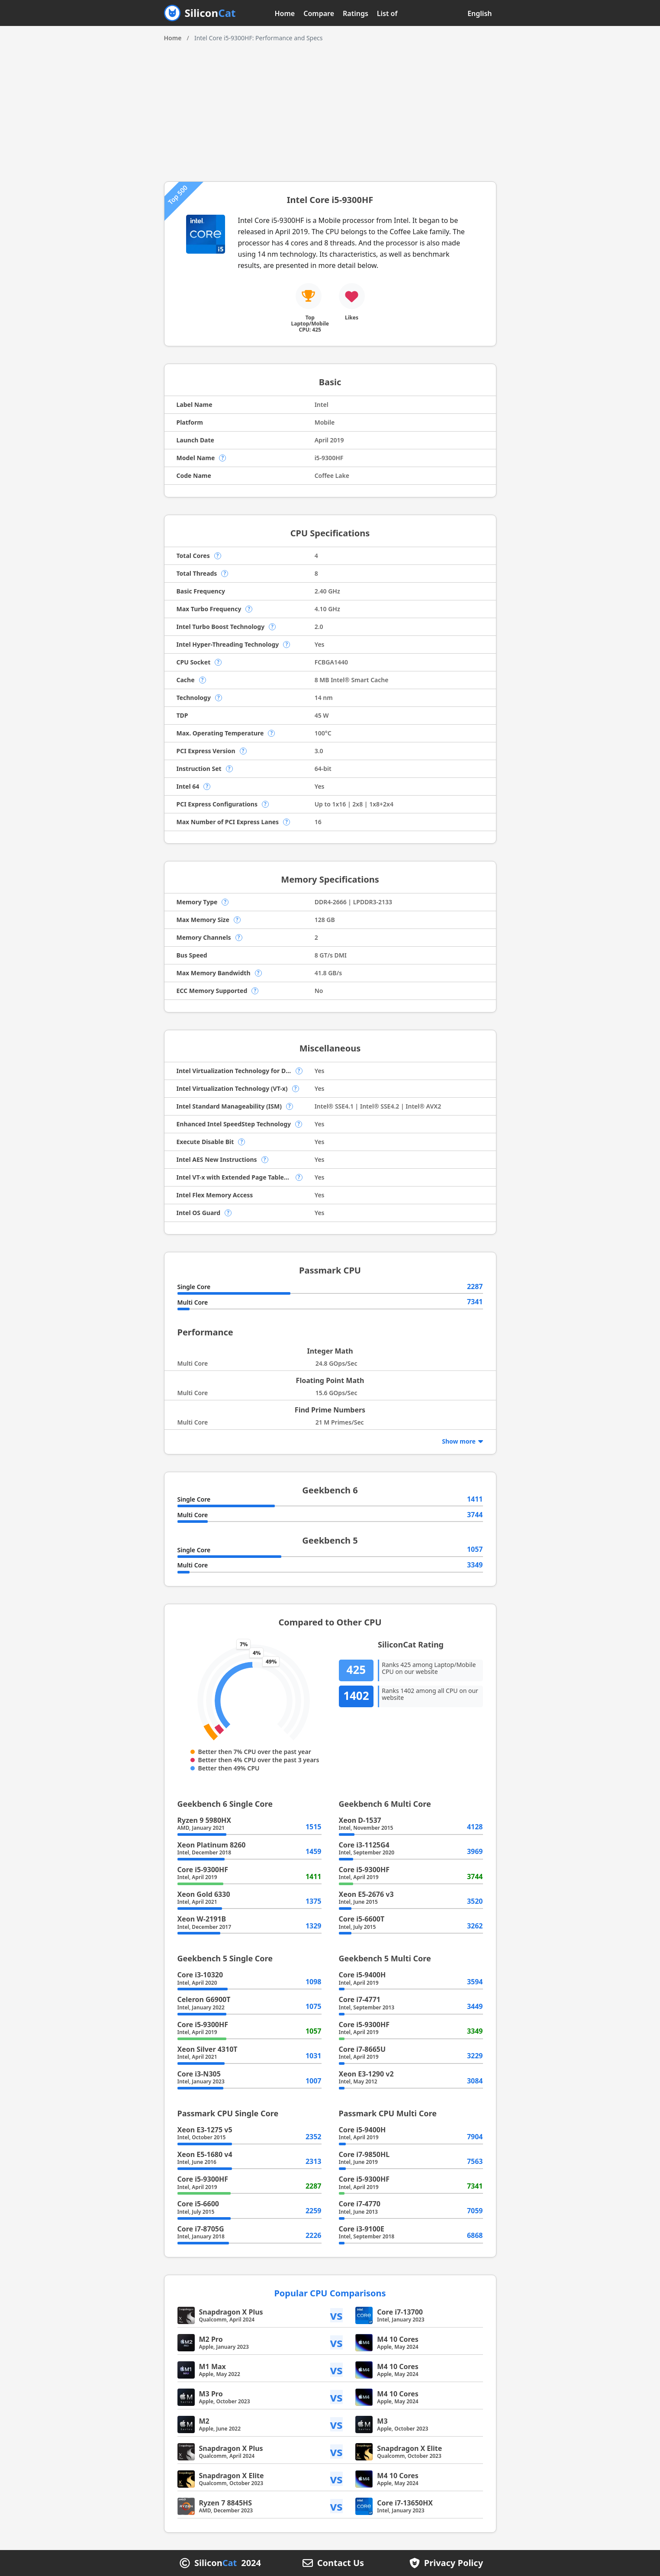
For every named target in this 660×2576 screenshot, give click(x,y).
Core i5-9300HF (203, 1869)
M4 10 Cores (398, 2339)
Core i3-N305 (199, 2074)
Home (285, 13)
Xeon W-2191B (201, 1919)
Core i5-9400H (362, 1975)
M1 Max (212, 2366)
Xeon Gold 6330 (203, 1894)
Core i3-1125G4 (364, 1845)
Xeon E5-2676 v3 (366, 1894)
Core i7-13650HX (405, 2503)
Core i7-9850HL (364, 2154)
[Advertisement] (330, 107)
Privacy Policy (453, 2563)
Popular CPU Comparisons (330, 2293)
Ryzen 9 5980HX (204, 1820)
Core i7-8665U (362, 2049)
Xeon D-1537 (360, 1820)
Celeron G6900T (204, 1999)
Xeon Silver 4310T (207, 2049)
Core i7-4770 (359, 2203)
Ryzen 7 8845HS (225, 2503)
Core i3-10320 (200, 1975)
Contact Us (340, 2563)
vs (336, 2315)
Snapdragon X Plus (231, 2312)
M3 (382, 2421)
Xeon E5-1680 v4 (204, 2154)
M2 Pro (211, 2339)
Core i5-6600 (198, 2203)
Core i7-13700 (400, 2312)
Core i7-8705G (200, 2229)
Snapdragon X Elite (409, 2448)
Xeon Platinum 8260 (211, 1845)
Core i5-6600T (362, 1919)
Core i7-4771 (359, 1999)
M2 (204, 2421)
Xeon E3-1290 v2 (366, 2074)
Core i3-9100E (361, 2229)
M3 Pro (211, 2394)
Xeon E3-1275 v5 (204, 2129)
